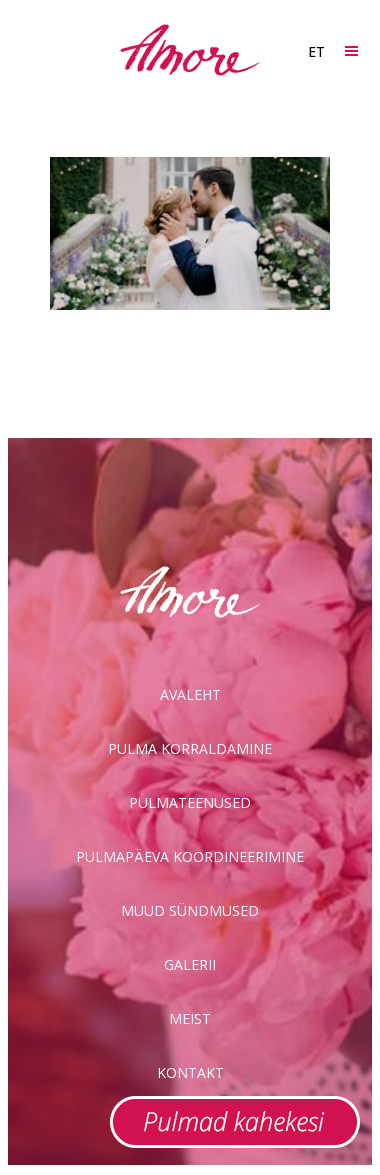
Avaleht (190, 694)
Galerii (190, 964)
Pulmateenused (190, 802)
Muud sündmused (190, 910)
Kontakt (190, 1072)
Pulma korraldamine (190, 748)
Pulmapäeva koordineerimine (190, 856)
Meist (190, 1018)
